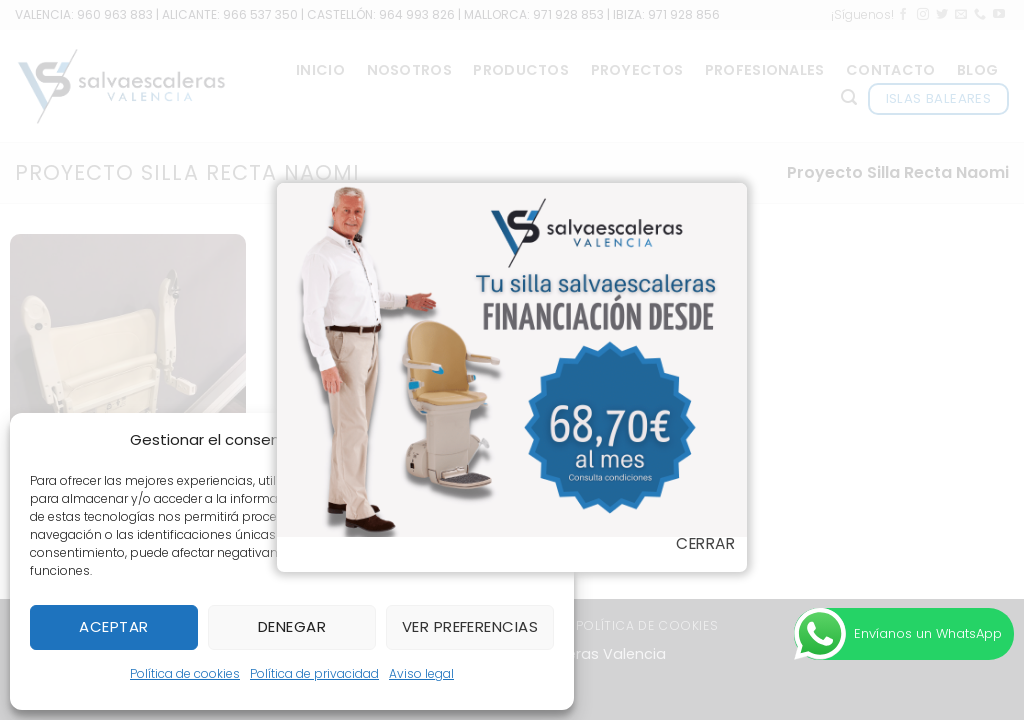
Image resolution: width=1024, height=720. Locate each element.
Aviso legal (421, 673)
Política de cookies (185, 673)
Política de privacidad (314, 673)
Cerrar (705, 543)
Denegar (292, 626)
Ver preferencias (470, 626)
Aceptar (113, 626)
